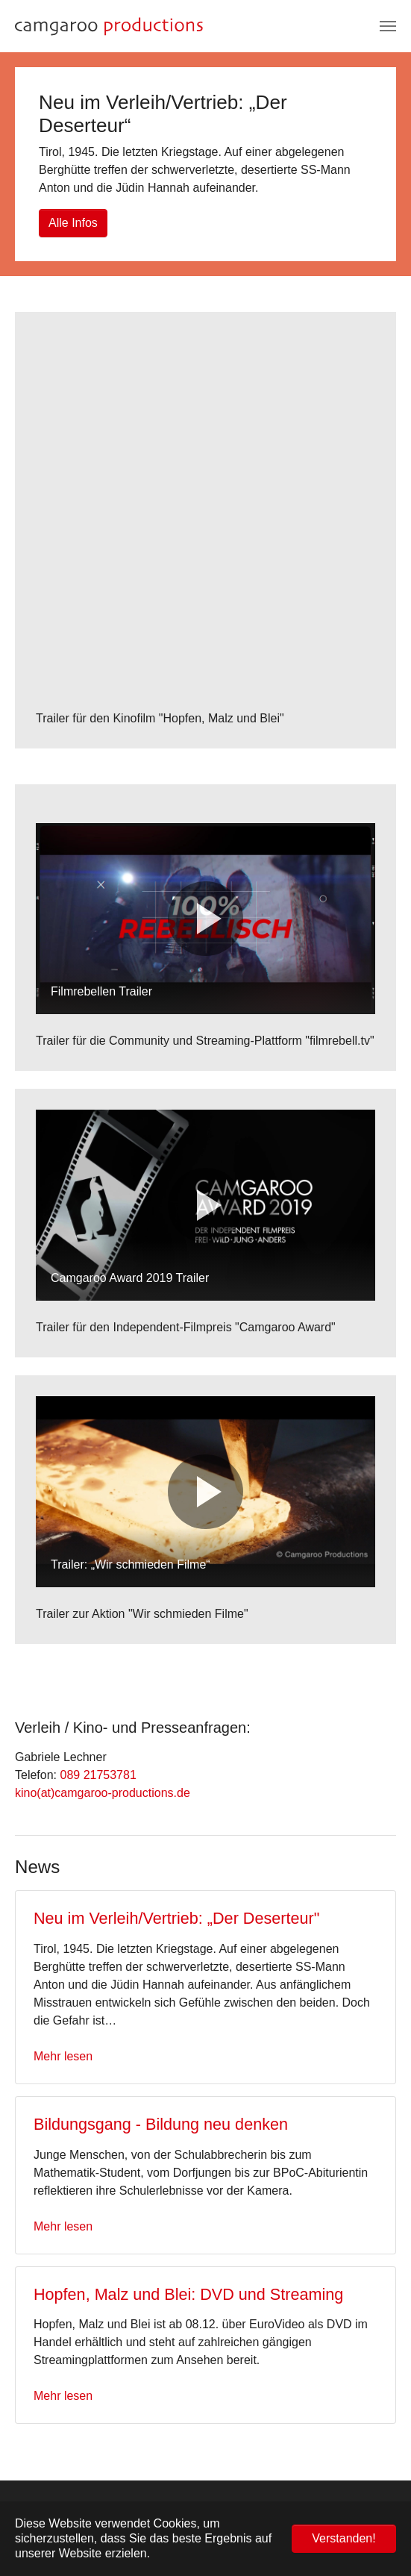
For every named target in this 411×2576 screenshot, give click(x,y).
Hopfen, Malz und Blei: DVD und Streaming (188, 2294)
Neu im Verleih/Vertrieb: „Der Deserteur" (176, 1918)
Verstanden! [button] (343, 2538)
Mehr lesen (63, 2056)
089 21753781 (98, 1775)
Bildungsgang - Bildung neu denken (161, 2124)
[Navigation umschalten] (388, 26)
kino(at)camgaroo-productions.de (102, 1792)
